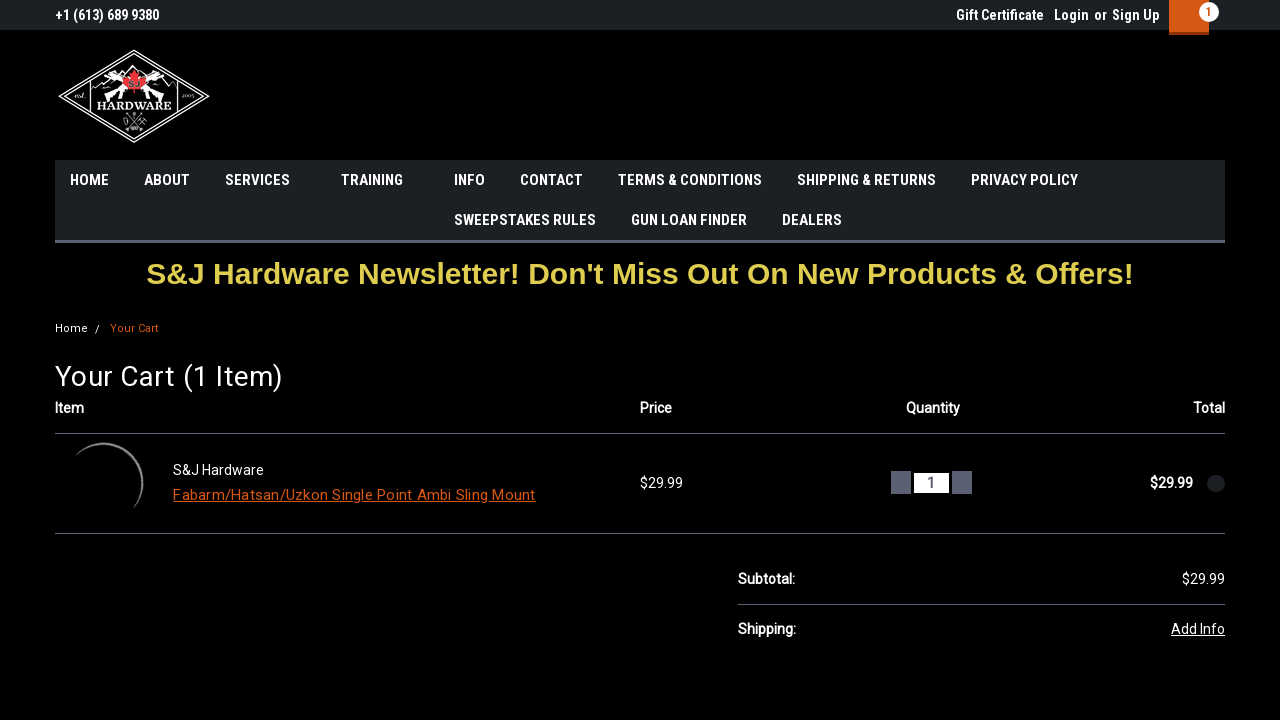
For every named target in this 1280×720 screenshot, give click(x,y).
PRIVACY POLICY (1024, 180)
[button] (639, 273)
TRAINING (380, 181)
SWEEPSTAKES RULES (525, 220)
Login (1071, 15)
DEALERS (812, 220)
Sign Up (1135, 15)
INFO (469, 180)
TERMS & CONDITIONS (690, 180)
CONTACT (551, 180)
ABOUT (167, 180)
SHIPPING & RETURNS (866, 180)
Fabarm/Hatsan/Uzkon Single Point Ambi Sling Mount (354, 495)
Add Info (1198, 629)
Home (71, 328)
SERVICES (265, 181)
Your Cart (134, 328)
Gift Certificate (1000, 15)
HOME (89, 180)
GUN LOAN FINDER (689, 220)
